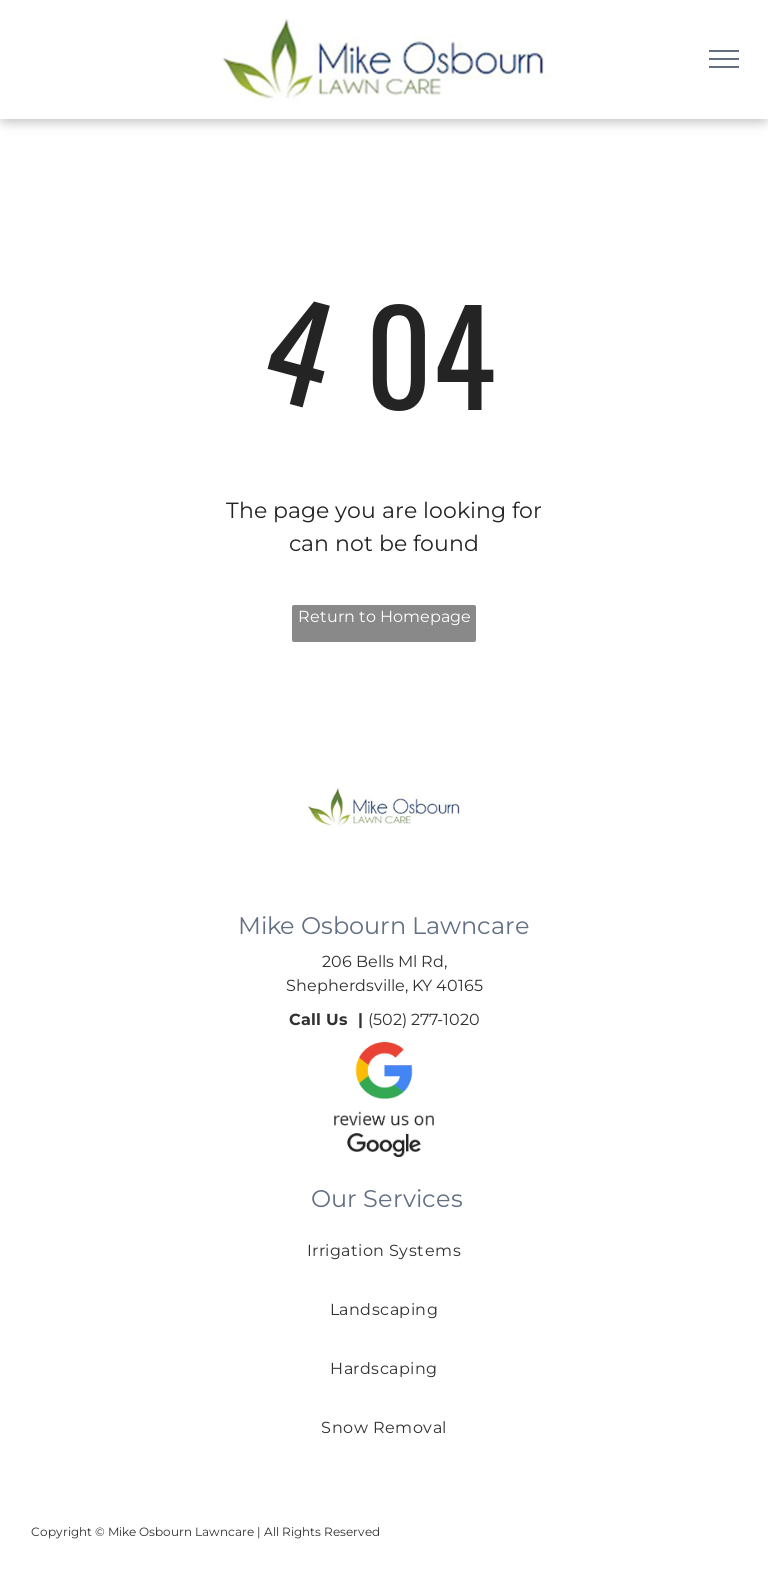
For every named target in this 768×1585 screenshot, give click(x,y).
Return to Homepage (384, 616)
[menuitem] (384, 1270)
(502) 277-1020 (424, 1019)
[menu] (724, 59)
